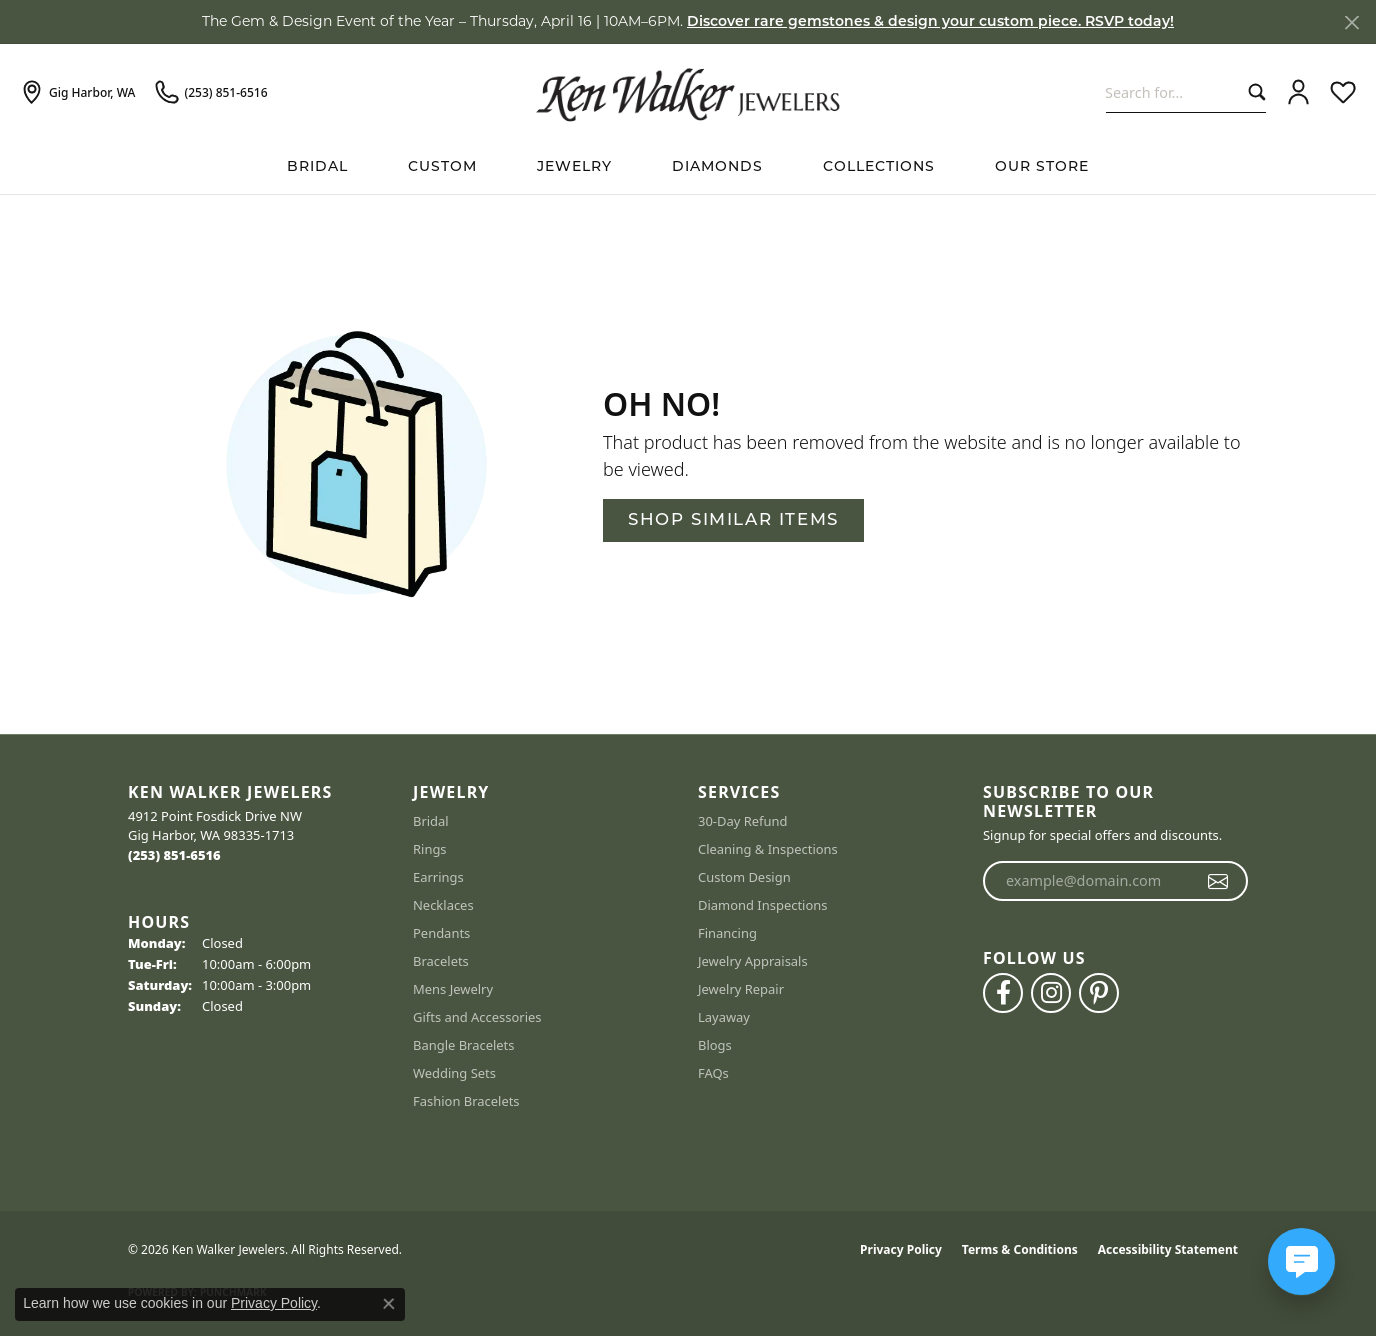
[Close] (1351, 22)
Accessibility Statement (1168, 1249)
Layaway (724, 1017)
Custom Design (744, 877)
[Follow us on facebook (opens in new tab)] (1003, 993)
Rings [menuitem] (430, 849)
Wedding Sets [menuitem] (454, 1073)
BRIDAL (317, 167)
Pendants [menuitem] (441, 933)
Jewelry (574, 167)
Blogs (715, 1045)
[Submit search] (1252, 92)
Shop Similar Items (733, 520)
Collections (879, 167)
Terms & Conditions (1020, 1249)
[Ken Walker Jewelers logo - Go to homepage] (688, 92)
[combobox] (1172, 92)
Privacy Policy (901, 1249)
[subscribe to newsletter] (1218, 881)
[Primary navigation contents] (688, 167)
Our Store (1042, 167)
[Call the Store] (174, 855)
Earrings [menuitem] (438, 877)
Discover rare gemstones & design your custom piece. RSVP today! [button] (930, 22)
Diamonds (717, 167)
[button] (1298, 93)
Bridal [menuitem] (431, 821)
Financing (727, 933)
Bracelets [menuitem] (441, 961)
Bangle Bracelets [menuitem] (464, 1045)
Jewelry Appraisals (753, 961)
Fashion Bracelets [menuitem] (466, 1101)
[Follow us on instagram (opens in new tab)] (1051, 993)
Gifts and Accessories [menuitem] (477, 1017)
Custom (442, 167)
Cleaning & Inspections (768, 849)
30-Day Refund (742, 821)
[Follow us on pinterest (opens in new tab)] (1099, 993)
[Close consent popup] (389, 1304)
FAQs (713, 1073)
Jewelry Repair (741, 989)
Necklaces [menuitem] (443, 905)
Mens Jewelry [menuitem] (453, 989)
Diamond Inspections (763, 905)
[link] (77, 93)
